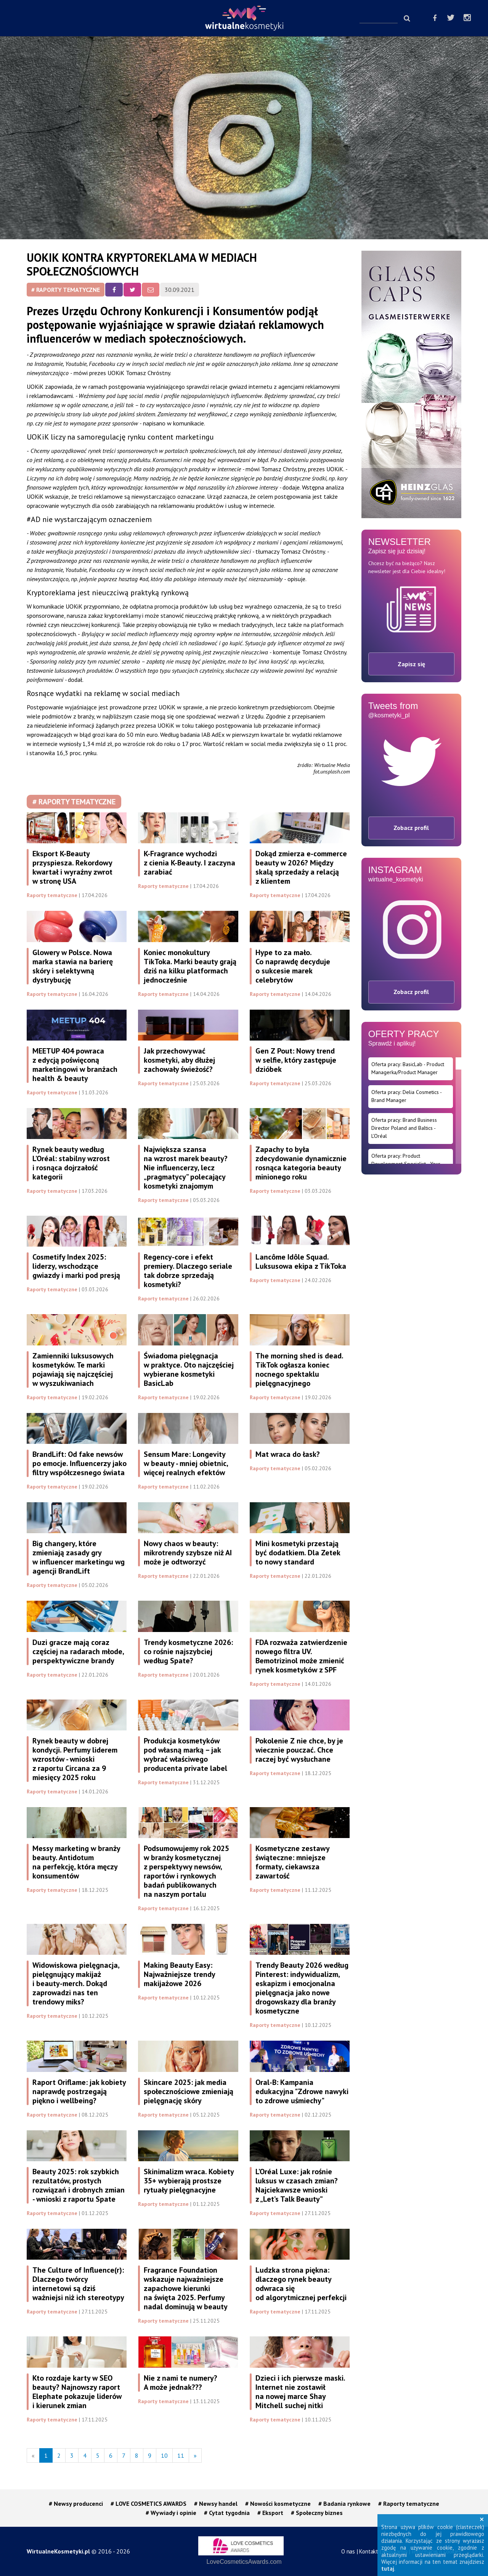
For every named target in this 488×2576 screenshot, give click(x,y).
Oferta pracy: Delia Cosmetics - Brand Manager (406, 1096)
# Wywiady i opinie (171, 2512)
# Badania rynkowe (344, 2503)
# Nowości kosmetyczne (278, 2503)
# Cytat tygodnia (227, 2512)
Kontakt (368, 2551)
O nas (348, 2551)
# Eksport (270, 2512)
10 (164, 2455)
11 (180, 2455)
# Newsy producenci (76, 2503)
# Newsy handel (216, 2503)
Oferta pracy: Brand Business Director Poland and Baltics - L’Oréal (404, 1127)
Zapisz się (411, 664)
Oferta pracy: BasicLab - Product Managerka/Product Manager (407, 1068)
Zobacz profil (411, 827)
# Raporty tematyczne (65, 289)
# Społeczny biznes (317, 2512)
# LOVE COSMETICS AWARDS (148, 2503)
